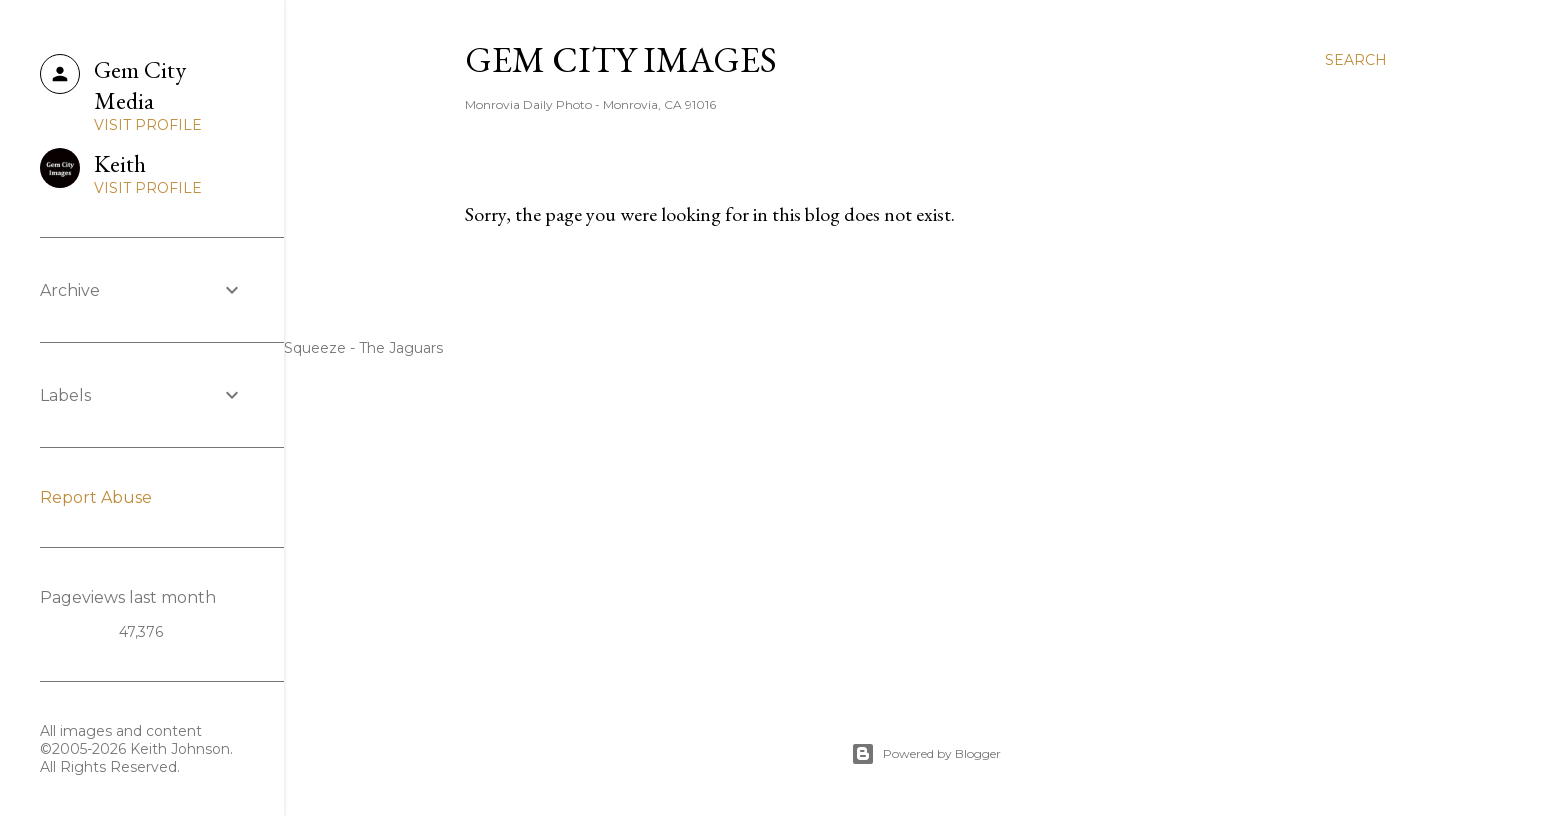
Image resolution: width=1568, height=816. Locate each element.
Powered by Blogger (926, 754)
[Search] (1356, 60)
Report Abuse (96, 497)
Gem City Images (621, 59)
